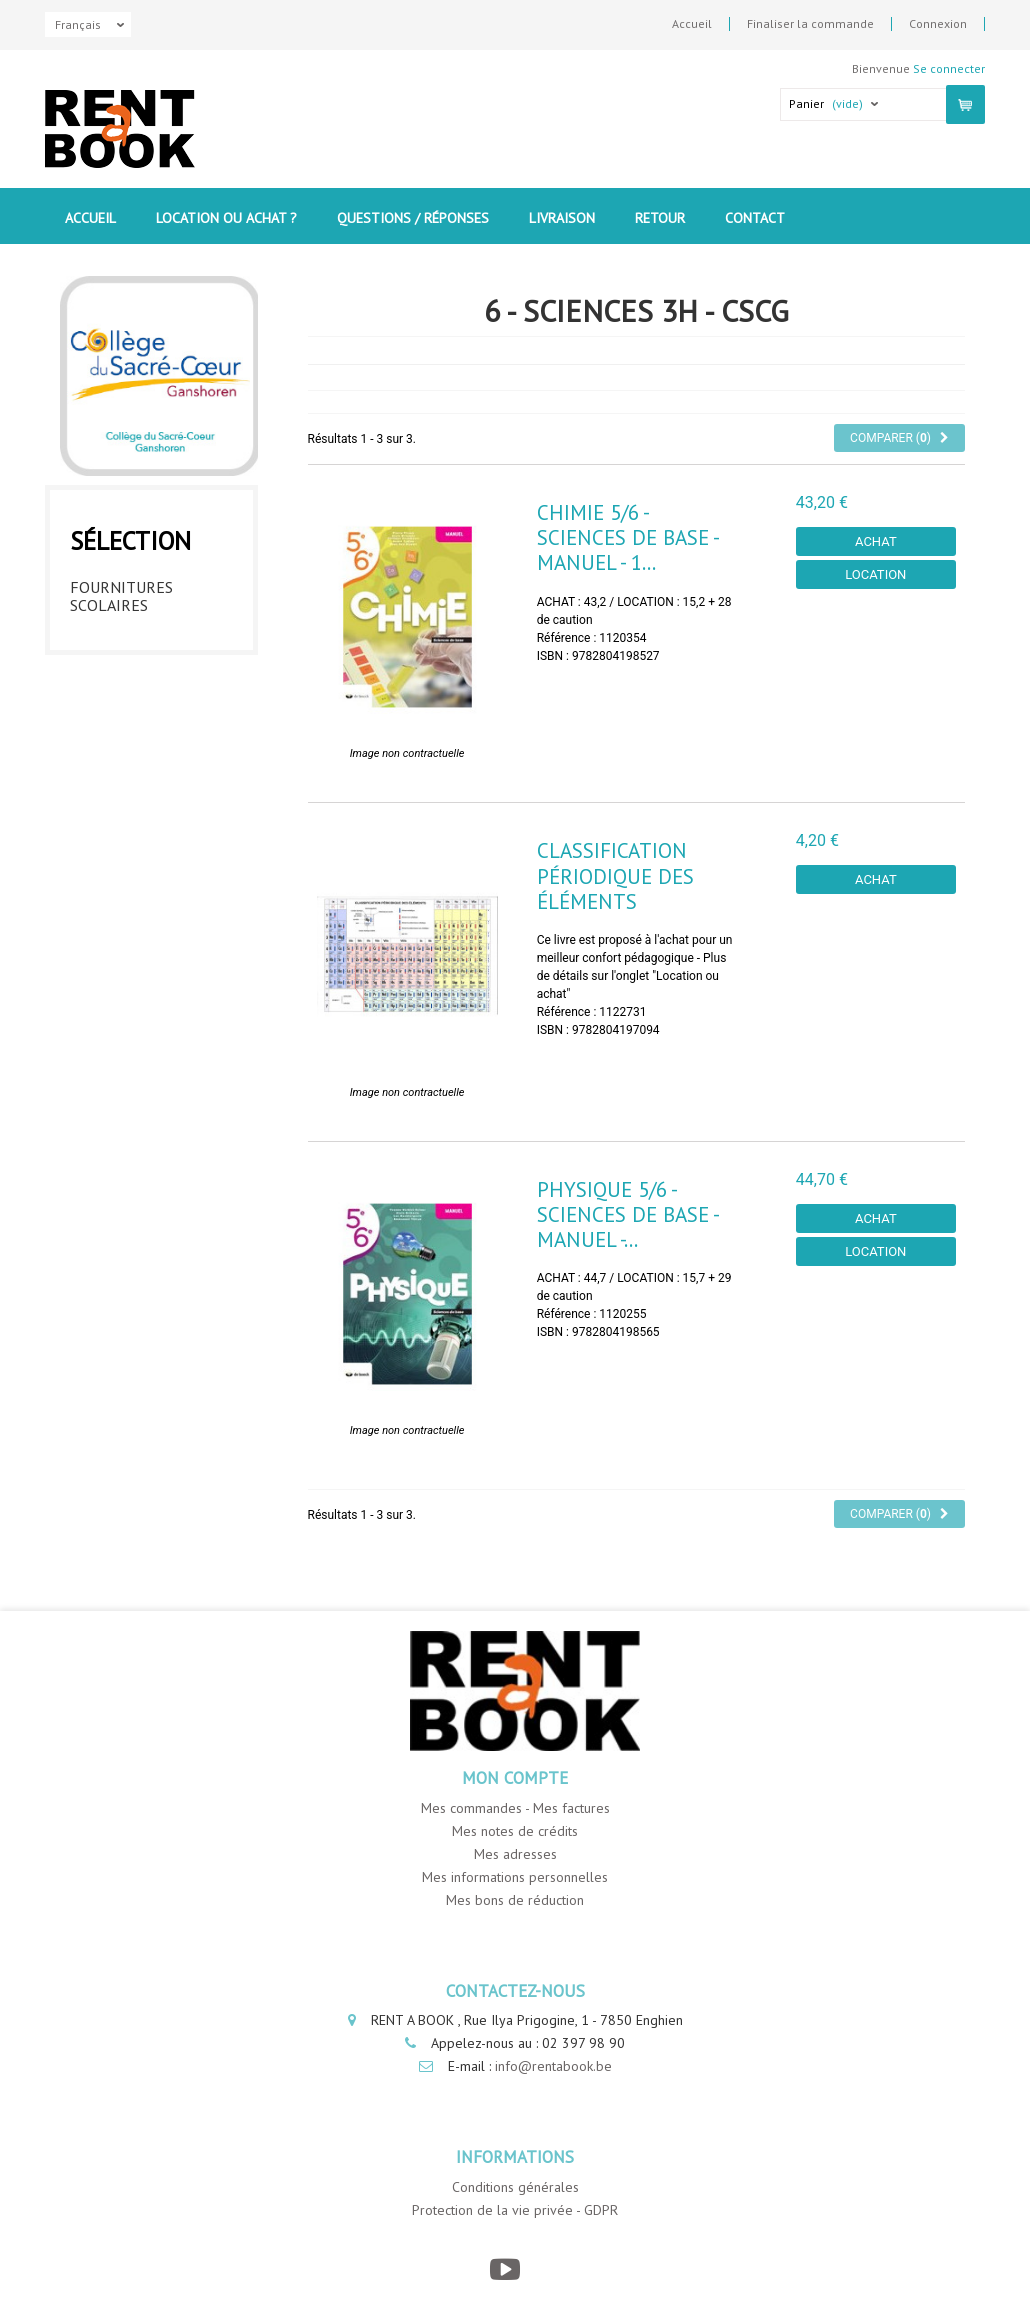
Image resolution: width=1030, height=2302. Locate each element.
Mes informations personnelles (515, 1877)
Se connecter (949, 68)
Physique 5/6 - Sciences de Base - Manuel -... (627, 1214)
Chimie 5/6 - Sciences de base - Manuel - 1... (627, 537)
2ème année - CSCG (140, 678)
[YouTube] (505, 2269)
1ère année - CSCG (138, 639)
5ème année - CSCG (140, 795)
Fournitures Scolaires (121, 591)
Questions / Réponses (413, 218)
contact (755, 218)
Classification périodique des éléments (615, 875)
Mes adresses (515, 1854)
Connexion (938, 24)
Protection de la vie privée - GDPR (515, 2210)
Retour (660, 218)
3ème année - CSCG (140, 717)
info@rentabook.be (553, 2066)
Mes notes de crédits (515, 1831)
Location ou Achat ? (226, 218)
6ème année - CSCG (140, 834)
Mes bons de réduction (515, 1900)
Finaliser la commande (810, 24)
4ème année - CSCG (140, 756)
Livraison (562, 218)
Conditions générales (515, 2187)
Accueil (692, 24)
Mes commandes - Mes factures (515, 1808)
